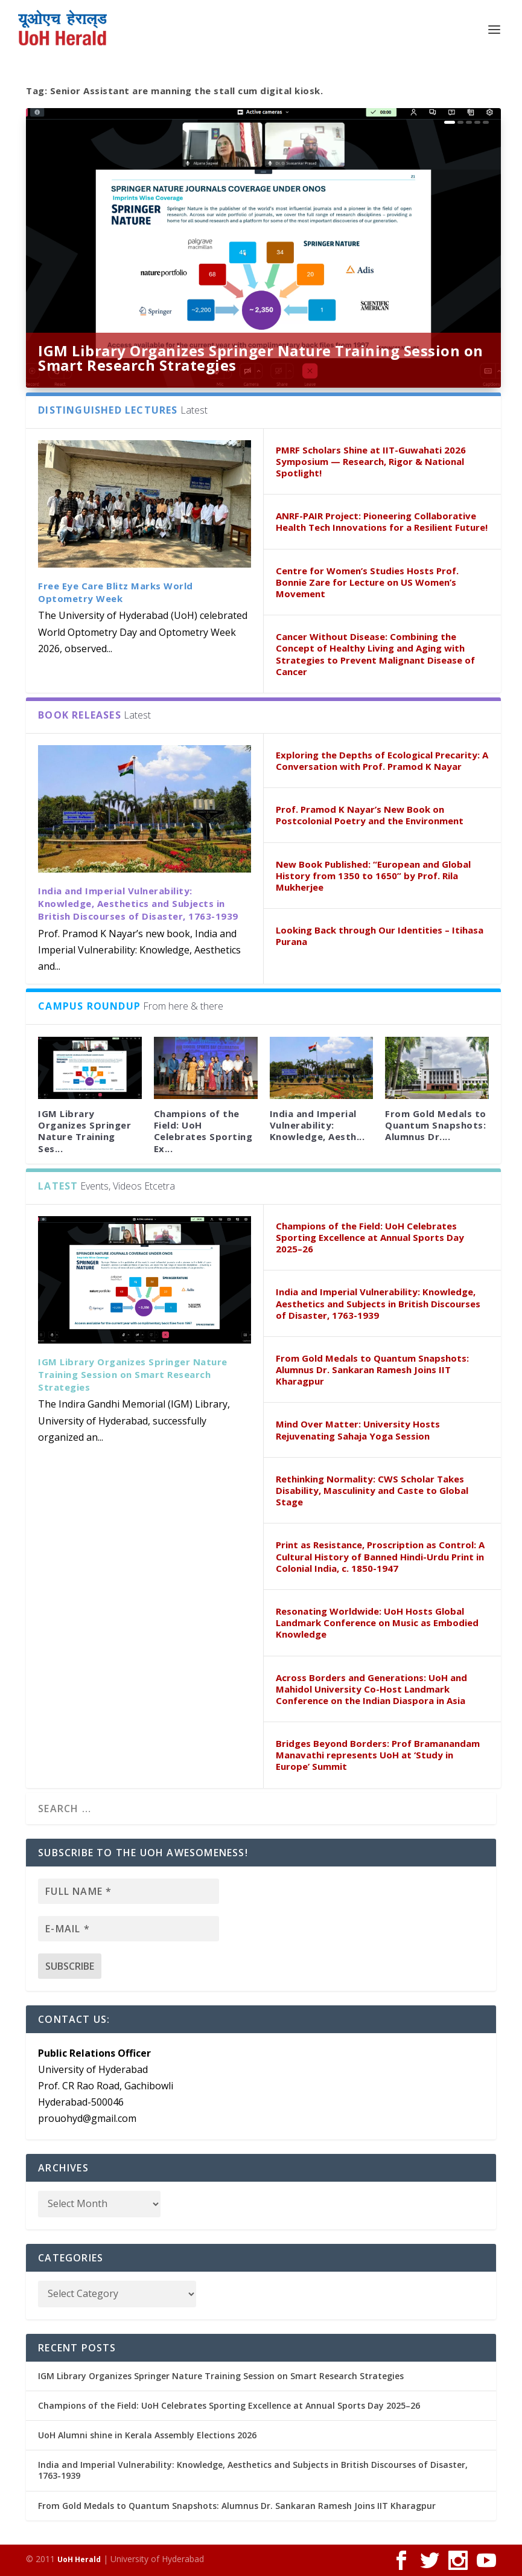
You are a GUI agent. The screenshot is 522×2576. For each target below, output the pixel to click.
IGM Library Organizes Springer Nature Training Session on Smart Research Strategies (260, 358)
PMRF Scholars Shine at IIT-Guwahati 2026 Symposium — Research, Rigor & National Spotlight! (371, 461)
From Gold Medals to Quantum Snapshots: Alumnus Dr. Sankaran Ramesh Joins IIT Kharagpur (372, 1369)
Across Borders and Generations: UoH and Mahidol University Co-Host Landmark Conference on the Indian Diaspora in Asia (371, 1688)
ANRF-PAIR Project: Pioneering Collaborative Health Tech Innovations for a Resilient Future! (382, 521)
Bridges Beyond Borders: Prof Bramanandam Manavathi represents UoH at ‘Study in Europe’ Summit (378, 1754)
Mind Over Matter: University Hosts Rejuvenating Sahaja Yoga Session (358, 1429)
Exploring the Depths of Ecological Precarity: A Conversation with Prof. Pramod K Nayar (382, 760)
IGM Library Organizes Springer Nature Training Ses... (84, 1131)
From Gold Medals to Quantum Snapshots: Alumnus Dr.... (435, 1124)
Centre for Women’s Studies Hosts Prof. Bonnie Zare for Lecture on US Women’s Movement (367, 582)
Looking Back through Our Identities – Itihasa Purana (379, 935)
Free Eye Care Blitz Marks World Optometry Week (115, 592)
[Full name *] (128, 1891)
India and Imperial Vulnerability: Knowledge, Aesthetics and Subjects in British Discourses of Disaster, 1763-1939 (138, 903)
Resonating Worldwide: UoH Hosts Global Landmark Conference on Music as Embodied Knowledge (377, 1622)
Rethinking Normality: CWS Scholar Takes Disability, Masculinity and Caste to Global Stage (372, 1490)
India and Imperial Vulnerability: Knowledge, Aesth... (317, 1124)
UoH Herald (79, 2559)
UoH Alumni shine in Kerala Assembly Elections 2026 (147, 2435)
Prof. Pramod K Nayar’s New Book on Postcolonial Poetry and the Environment (369, 815)
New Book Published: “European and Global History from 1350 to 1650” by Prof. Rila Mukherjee (373, 875)
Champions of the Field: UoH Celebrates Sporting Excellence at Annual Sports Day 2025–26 (370, 1237)
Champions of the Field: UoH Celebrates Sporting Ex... (203, 1131)
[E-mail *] (128, 1928)
